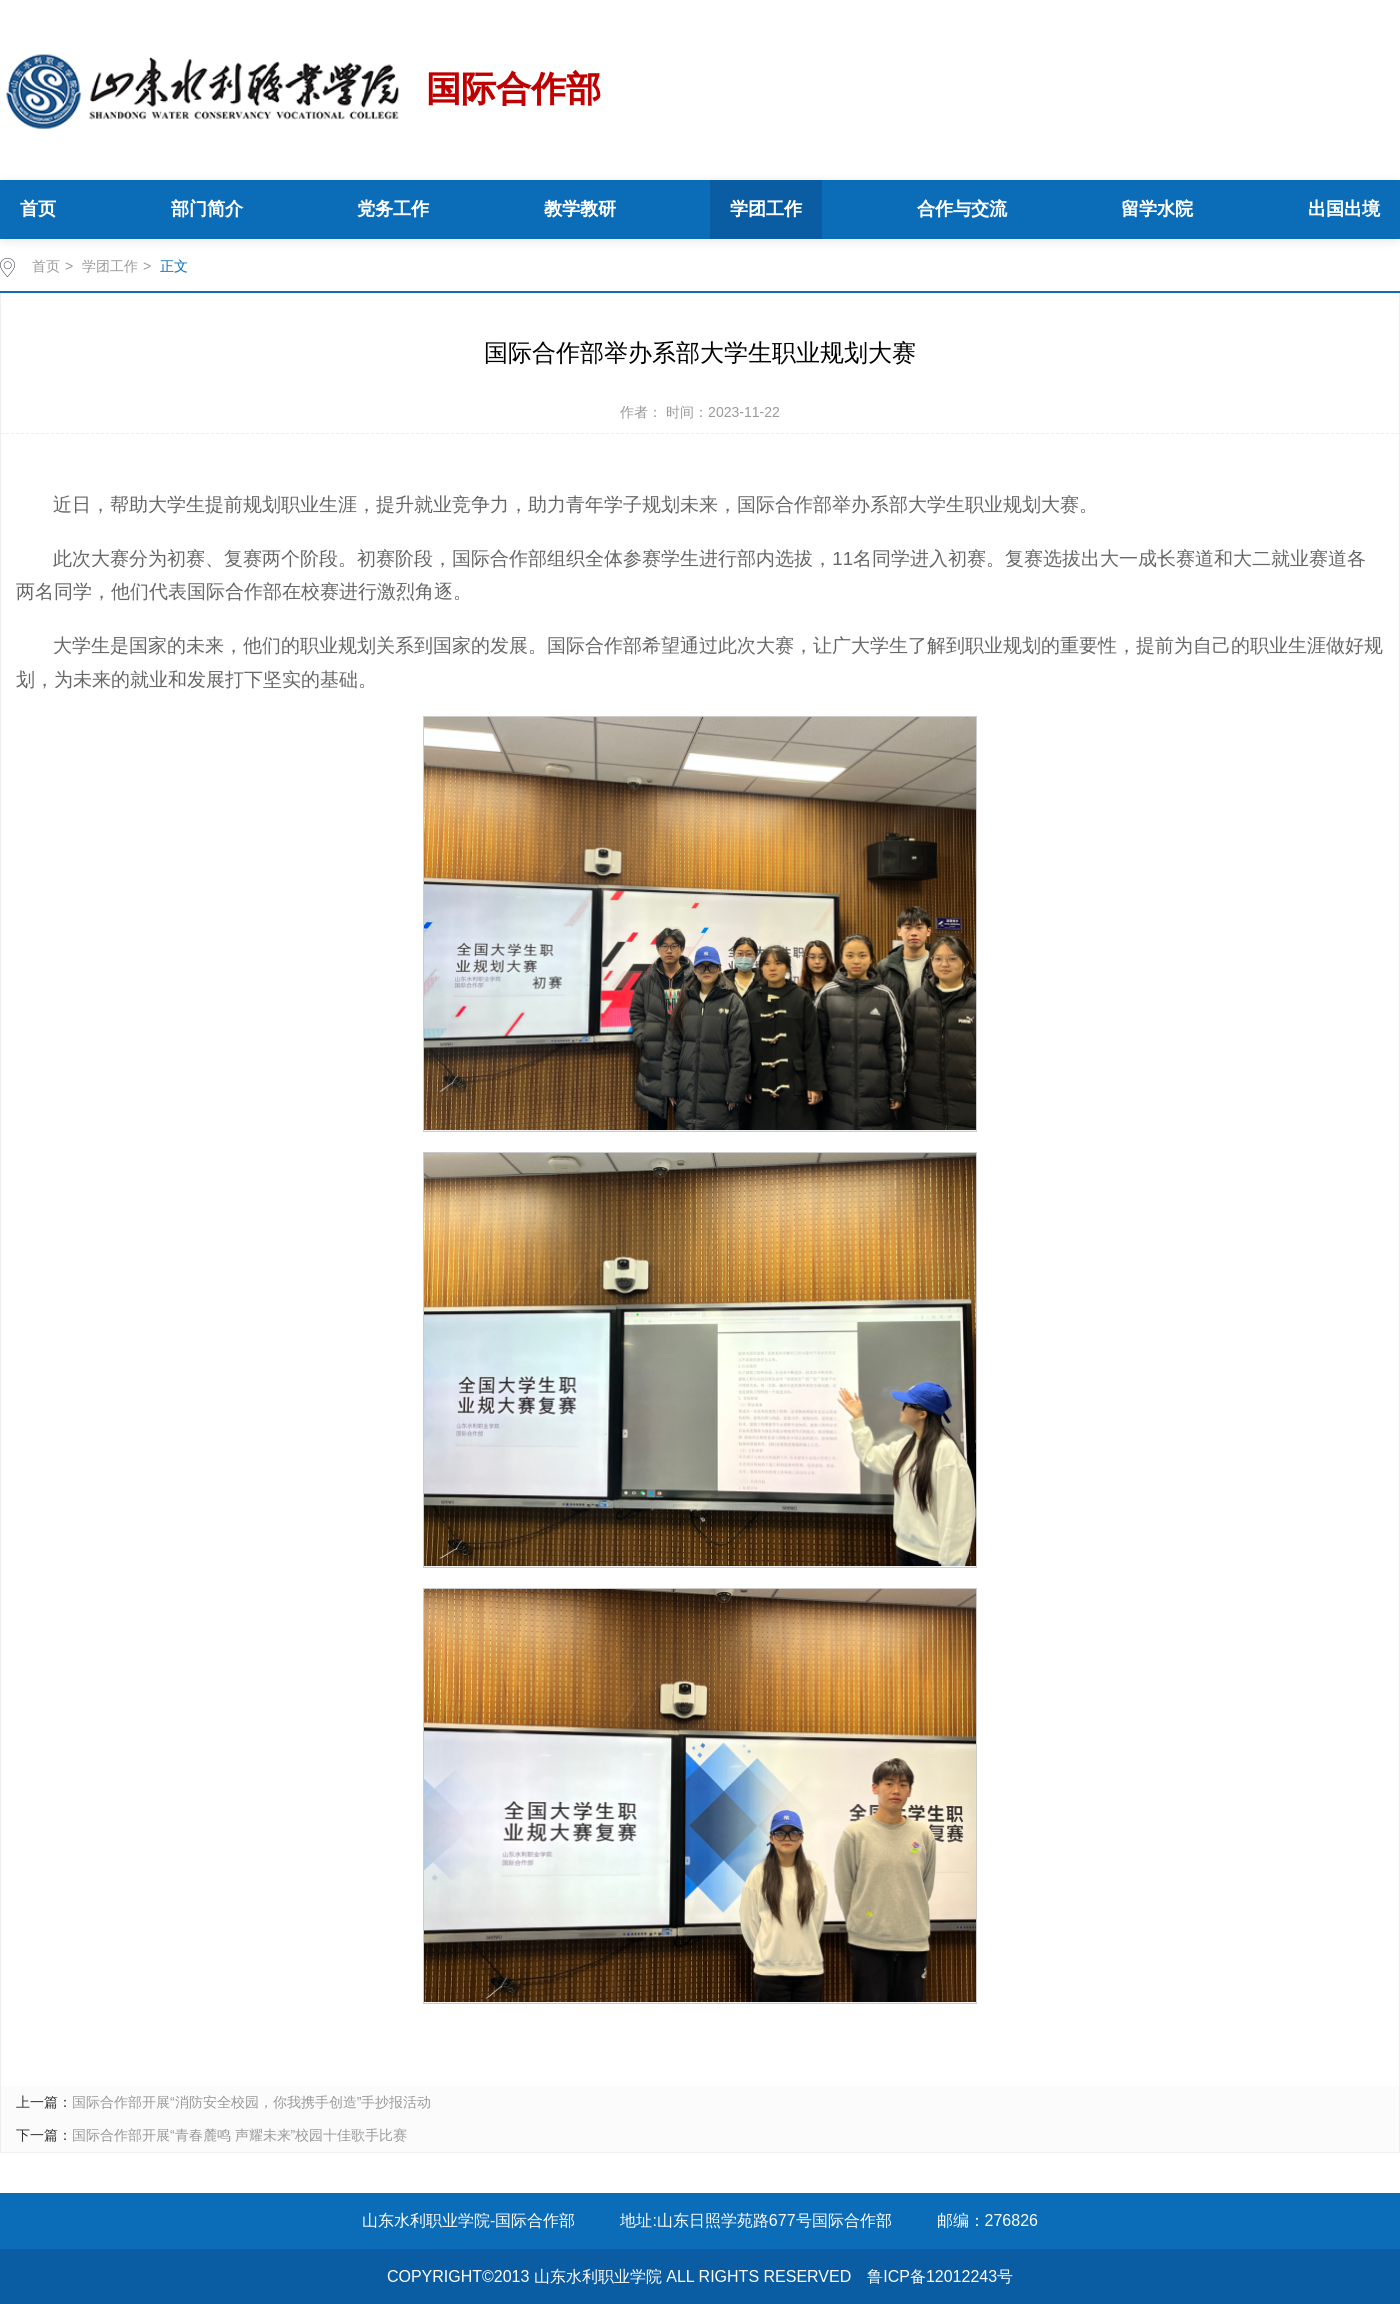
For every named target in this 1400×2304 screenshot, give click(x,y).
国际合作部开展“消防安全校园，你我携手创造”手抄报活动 (251, 2102)
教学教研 (580, 209)
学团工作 (766, 209)
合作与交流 (962, 209)
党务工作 (393, 209)
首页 (38, 209)
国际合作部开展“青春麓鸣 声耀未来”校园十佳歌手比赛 (239, 2135)
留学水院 (1157, 209)
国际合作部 (300, 90)
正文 (174, 266)
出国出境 (1344, 209)
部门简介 (207, 209)
